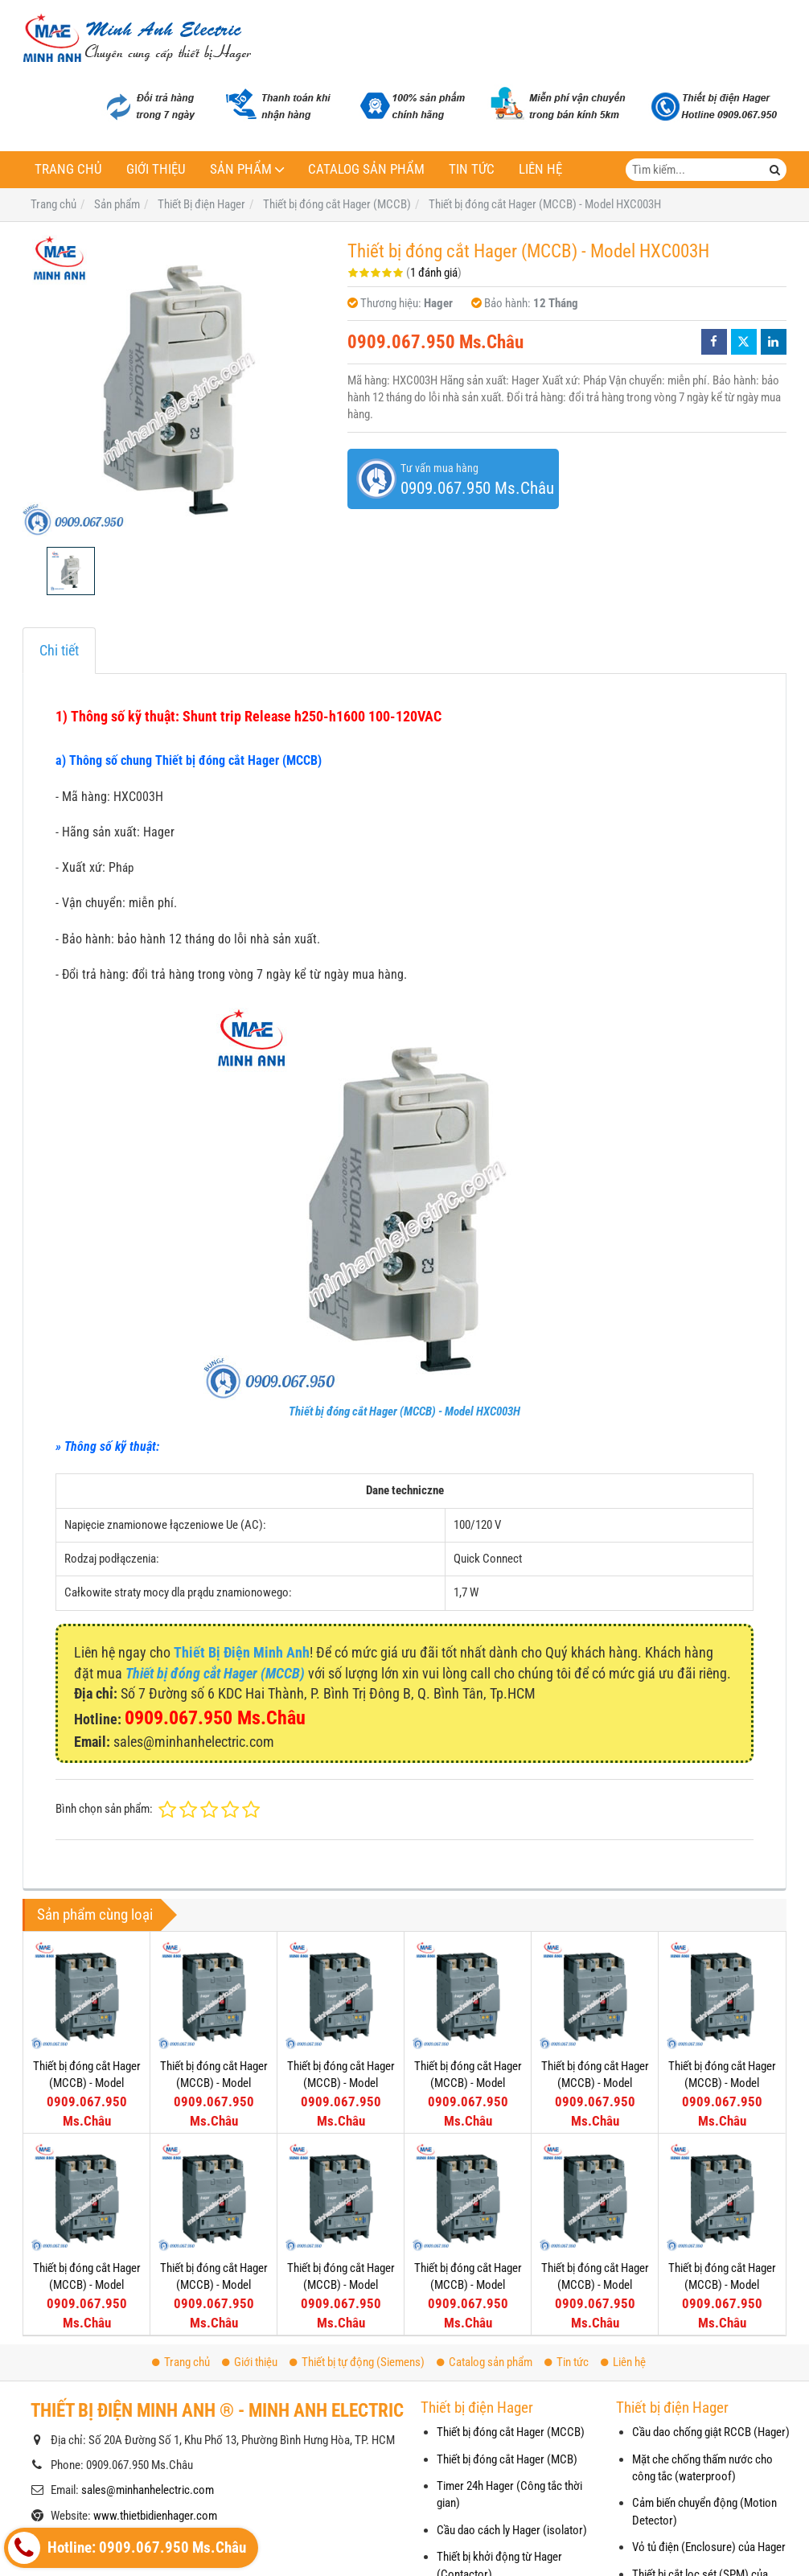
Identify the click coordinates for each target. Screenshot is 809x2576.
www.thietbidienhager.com (155, 2515)
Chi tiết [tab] (59, 650)
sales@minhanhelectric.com (147, 2490)
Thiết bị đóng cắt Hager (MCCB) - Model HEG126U (468, 2083)
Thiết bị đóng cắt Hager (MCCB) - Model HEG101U (595, 2083)
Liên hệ (540, 169)
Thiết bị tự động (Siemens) (357, 2362)
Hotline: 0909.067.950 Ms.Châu (127, 2548)
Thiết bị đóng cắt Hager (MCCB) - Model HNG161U (468, 2285)
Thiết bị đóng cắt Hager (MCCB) (511, 2432)
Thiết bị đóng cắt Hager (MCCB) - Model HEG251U (87, 2083)
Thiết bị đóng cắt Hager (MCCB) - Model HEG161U (341, 2083)
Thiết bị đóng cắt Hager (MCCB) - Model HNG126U (595, 2285)
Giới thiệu (156, 169)
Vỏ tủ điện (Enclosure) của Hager (709, 2547)
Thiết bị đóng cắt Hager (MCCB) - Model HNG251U (214, 2285)
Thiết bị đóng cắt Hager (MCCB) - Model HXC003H (404, 1411)
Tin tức (472, 169)
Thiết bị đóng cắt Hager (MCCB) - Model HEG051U (87, 2285)
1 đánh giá (434, 272)
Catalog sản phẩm (366, 169)
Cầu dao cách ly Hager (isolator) (512, 2530)
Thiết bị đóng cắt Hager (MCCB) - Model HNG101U (722, 2285)
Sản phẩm (241, 169)
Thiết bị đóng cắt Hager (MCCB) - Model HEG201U (214, 2083)
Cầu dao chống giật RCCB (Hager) (711, 2432)
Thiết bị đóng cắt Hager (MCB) (507, 2459)
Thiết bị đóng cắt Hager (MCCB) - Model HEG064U (722, 2083)
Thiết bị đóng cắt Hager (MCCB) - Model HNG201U (341, 2285)
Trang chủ (68, 169)
